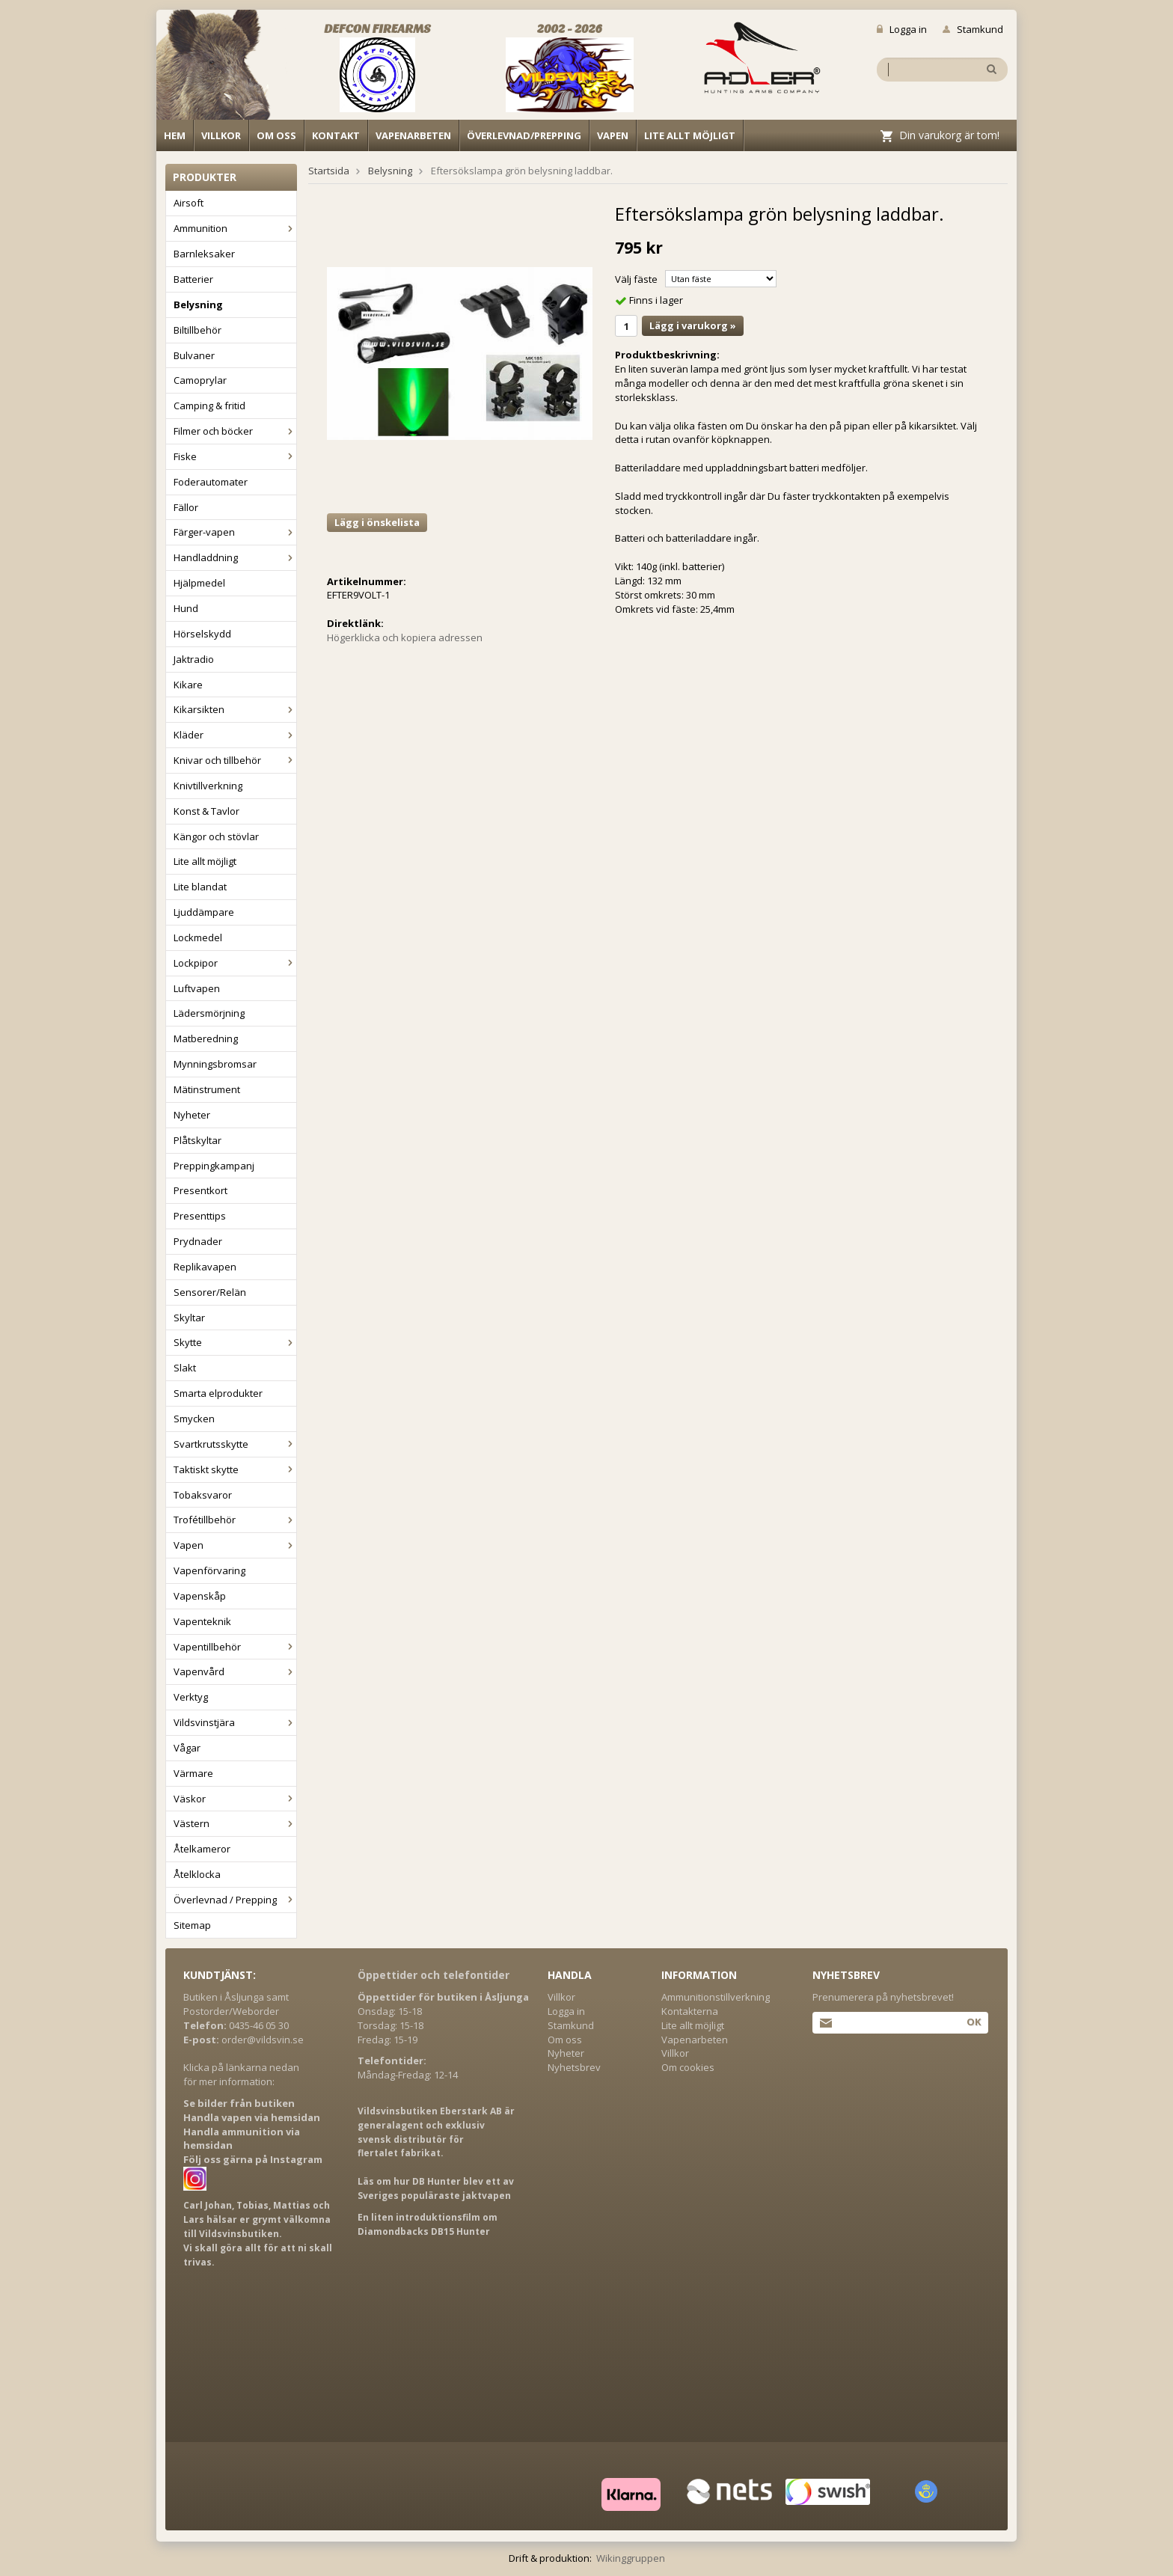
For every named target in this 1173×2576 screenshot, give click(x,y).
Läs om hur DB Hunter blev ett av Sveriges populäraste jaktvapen (436, 2188)
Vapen (612, 135)
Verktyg (191, 1697)
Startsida (328, 170)
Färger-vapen (235, 532)
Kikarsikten (235, 709)
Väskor (235, 1798)
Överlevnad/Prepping (524, 135)
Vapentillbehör (235, 1646)
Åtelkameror (202, 1848)
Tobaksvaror (203, 1495)
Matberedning (206, 1038)
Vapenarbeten (413, 135)
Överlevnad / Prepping (235, 1899)
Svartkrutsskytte (235, 1444)
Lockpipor (235, 963)
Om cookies (687, 2067)
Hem (175, 135)
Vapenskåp (200, 1596)
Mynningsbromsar (215, 1064)
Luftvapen (197, 988)
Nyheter (192, 1115)
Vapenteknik (202, 1621)
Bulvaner (194, 355)
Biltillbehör (197, 330)
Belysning (198, 304)
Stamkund (973, 29)
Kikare (188, 684)
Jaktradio (194, 659)
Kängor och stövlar (216, 836)
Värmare (193, 1773)
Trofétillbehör (235, 1519)
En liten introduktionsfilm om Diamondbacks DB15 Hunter (427, 2224)
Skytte (235, 1342)
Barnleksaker (204, 253)
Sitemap (192, 1925)
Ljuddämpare (204, 912)
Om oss (276, 135)
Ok (974, 2021)
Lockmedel (198, 937)
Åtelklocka (197, 1874)
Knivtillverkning (208, 785)
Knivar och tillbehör (235, 760)
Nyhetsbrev (574, 2067)
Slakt (185, 1367)
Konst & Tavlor (206, 811)
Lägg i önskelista (377, 522)
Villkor (221, 135)
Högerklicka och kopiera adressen (405, 637)
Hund (186, 608)
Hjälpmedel (199, 583)
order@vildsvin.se (262, 2039)
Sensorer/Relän (210, 1292)
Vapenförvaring (209, 1570)
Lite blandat (200, 886)
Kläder (235, 734)
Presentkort (200, 1190)
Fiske (235, 456)
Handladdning (235, 557)
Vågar (187, 1747)
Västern (235, 1823)
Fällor (186, 507)
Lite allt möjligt (689, 135)
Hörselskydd (202, 633)
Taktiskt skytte (235, 1469)
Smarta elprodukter (218, 1393)
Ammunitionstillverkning (715, 1997)
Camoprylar (200, 380)
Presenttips (200, 1216)
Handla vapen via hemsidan (251, 2117)
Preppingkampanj (214, 1165)
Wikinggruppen (630, 2558)
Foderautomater (211, 482)
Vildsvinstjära (235, 1722)
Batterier (193, 279)
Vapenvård (235, 1671)
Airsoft (188, 202)
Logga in (902, 29)
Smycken (194, 1418)
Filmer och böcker (235, 431)
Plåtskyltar (197, 1140)
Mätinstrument (207, 1089)
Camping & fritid (209, 405)
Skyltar (189, 1317)
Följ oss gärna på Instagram (252, 2159)
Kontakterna (689, 2011)
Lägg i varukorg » (692, 325)
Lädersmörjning (209, 1013)
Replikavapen (205, 1266)
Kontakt (336, 135)
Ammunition (235, 228)
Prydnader (198, 1241)
